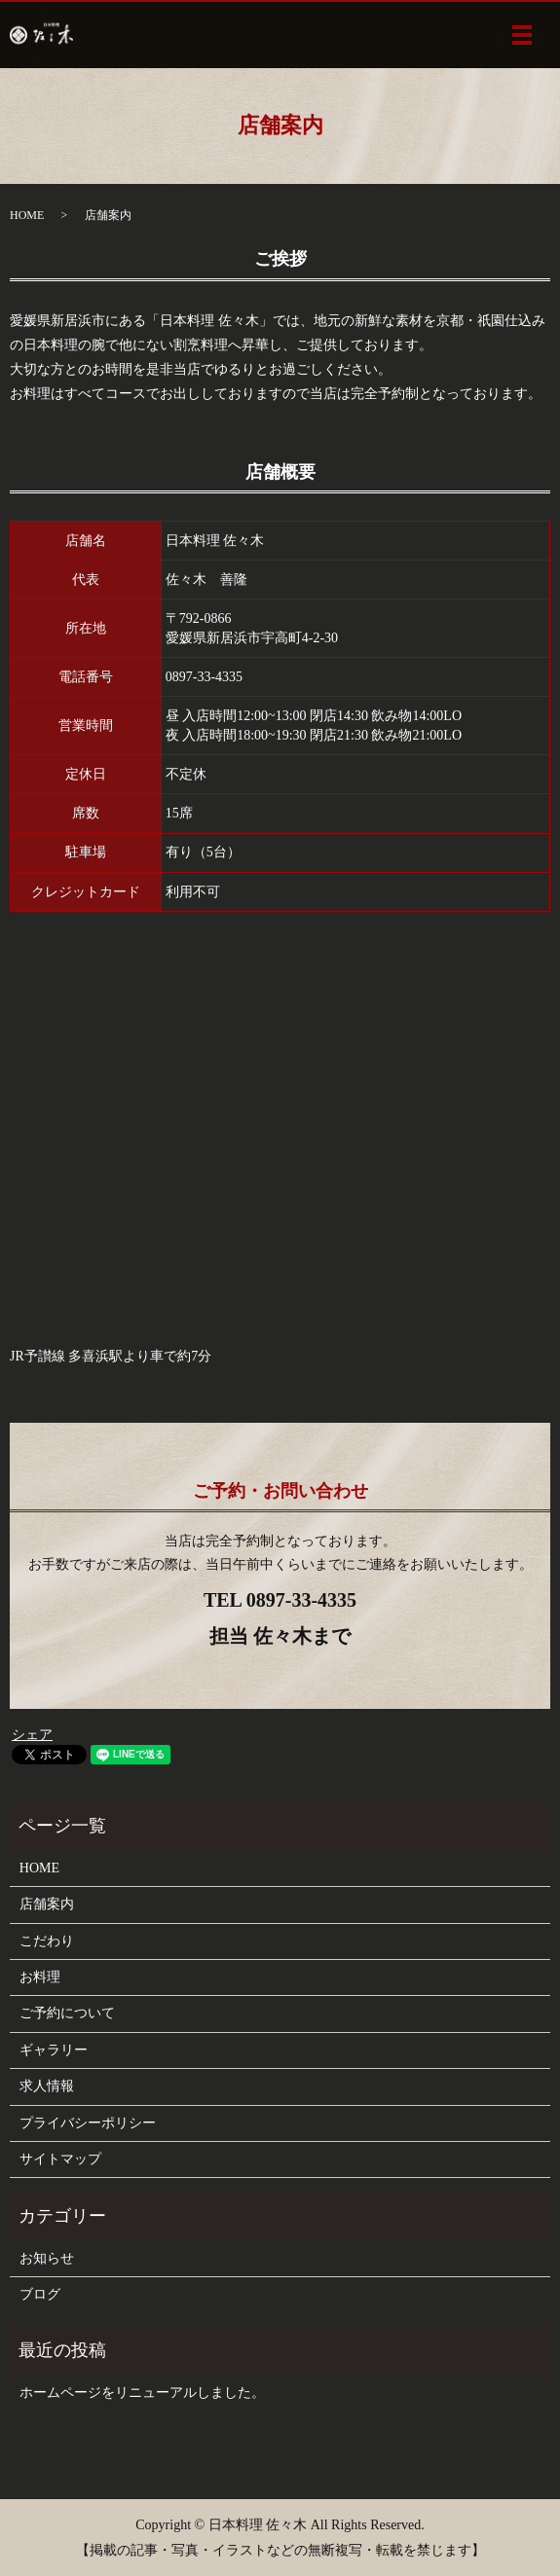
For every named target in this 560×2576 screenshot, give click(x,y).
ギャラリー (53, 2050)
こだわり (46, 1941)
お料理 (39, 1977)
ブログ (39, 2294)
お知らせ (46, 2258)
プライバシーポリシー (87, 2123)
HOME (27, 215)
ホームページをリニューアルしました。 (142, 2392)
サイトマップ (60, 2159)
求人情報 (46, 2086)
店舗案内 (46, 1904)
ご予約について (67, 2013)
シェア (32, 1734)
